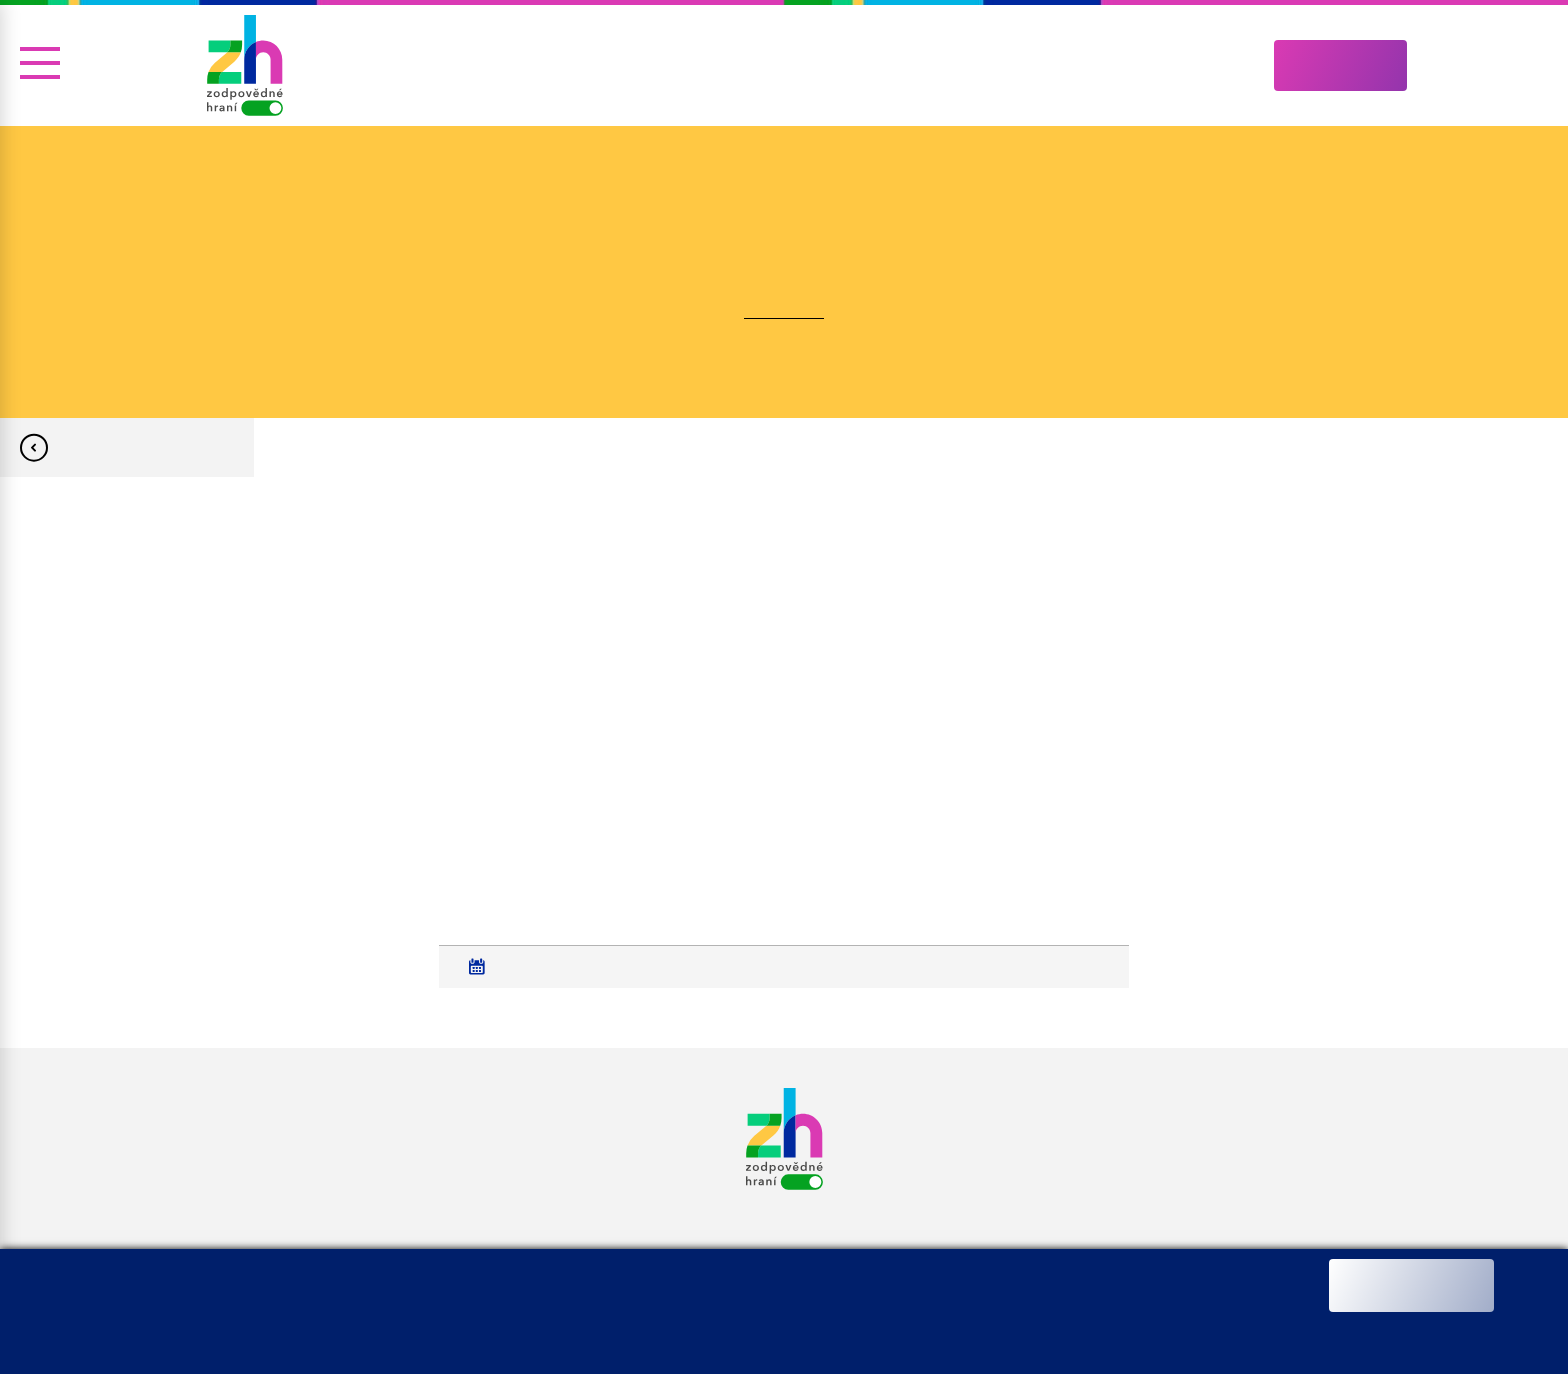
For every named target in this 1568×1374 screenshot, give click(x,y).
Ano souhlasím (1411, 1285)
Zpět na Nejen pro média (127, 447)
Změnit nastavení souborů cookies (746, 1330)
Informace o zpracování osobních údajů (523, 1330)
